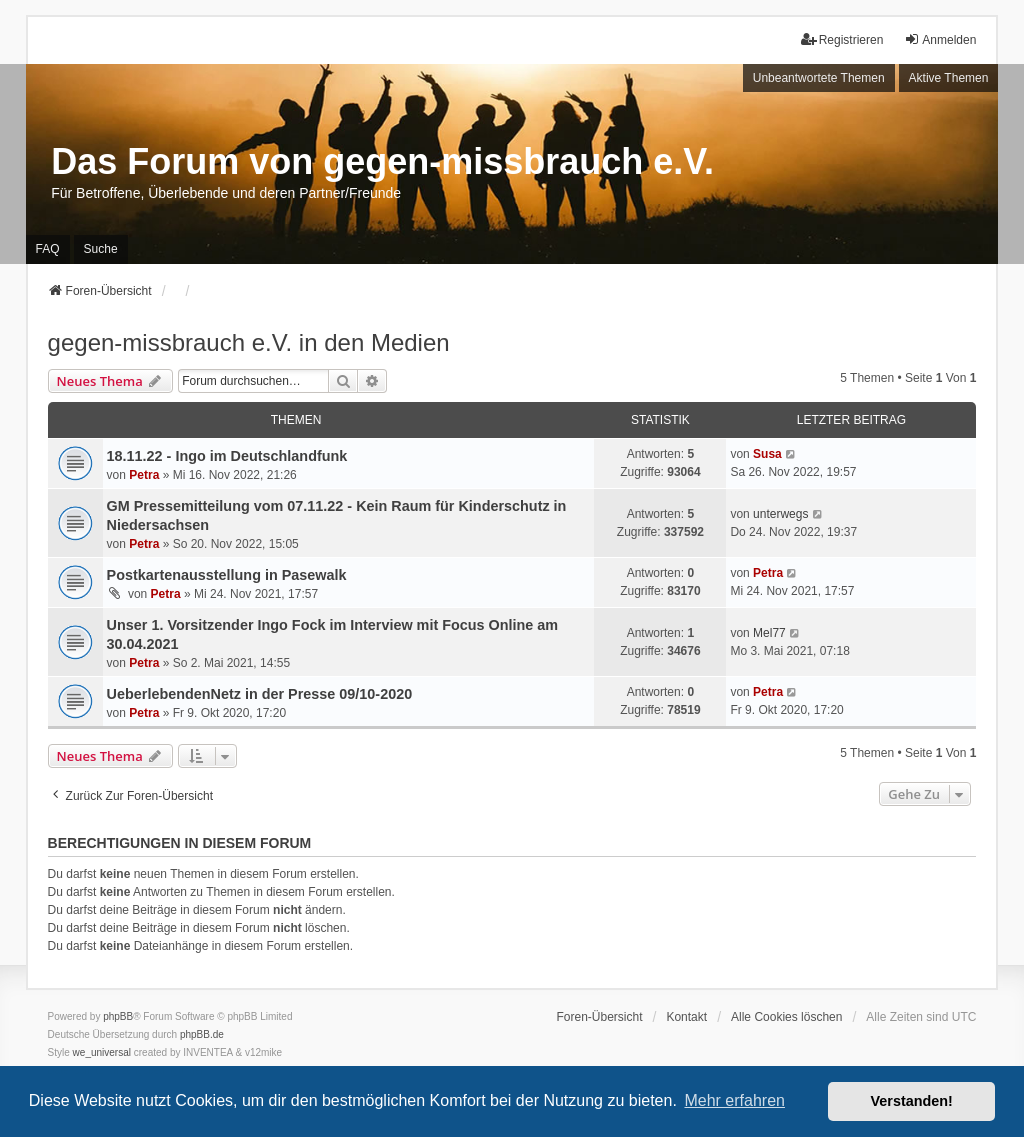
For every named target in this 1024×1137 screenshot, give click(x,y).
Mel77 (769, 633)
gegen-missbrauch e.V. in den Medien (249, 342)
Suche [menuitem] (101, 249)
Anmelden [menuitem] (940, 39)
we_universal (102, 1052)
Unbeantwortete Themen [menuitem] (819, 78)
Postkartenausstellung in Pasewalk (227, 575)
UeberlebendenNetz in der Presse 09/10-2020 (260, 694)
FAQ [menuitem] (48, 249)
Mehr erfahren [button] (734, 1100)
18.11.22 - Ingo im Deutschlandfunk (227, 456)
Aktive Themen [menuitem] (949, 78)
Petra (144, 475)
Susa (767, 454)
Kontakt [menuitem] (686, 1017)
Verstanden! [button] (912, 1101)
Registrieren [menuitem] (842, 39)
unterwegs (780, 514)
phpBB (118, 1016)
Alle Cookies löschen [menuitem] (786, 1017)
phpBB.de (202, 1034)
